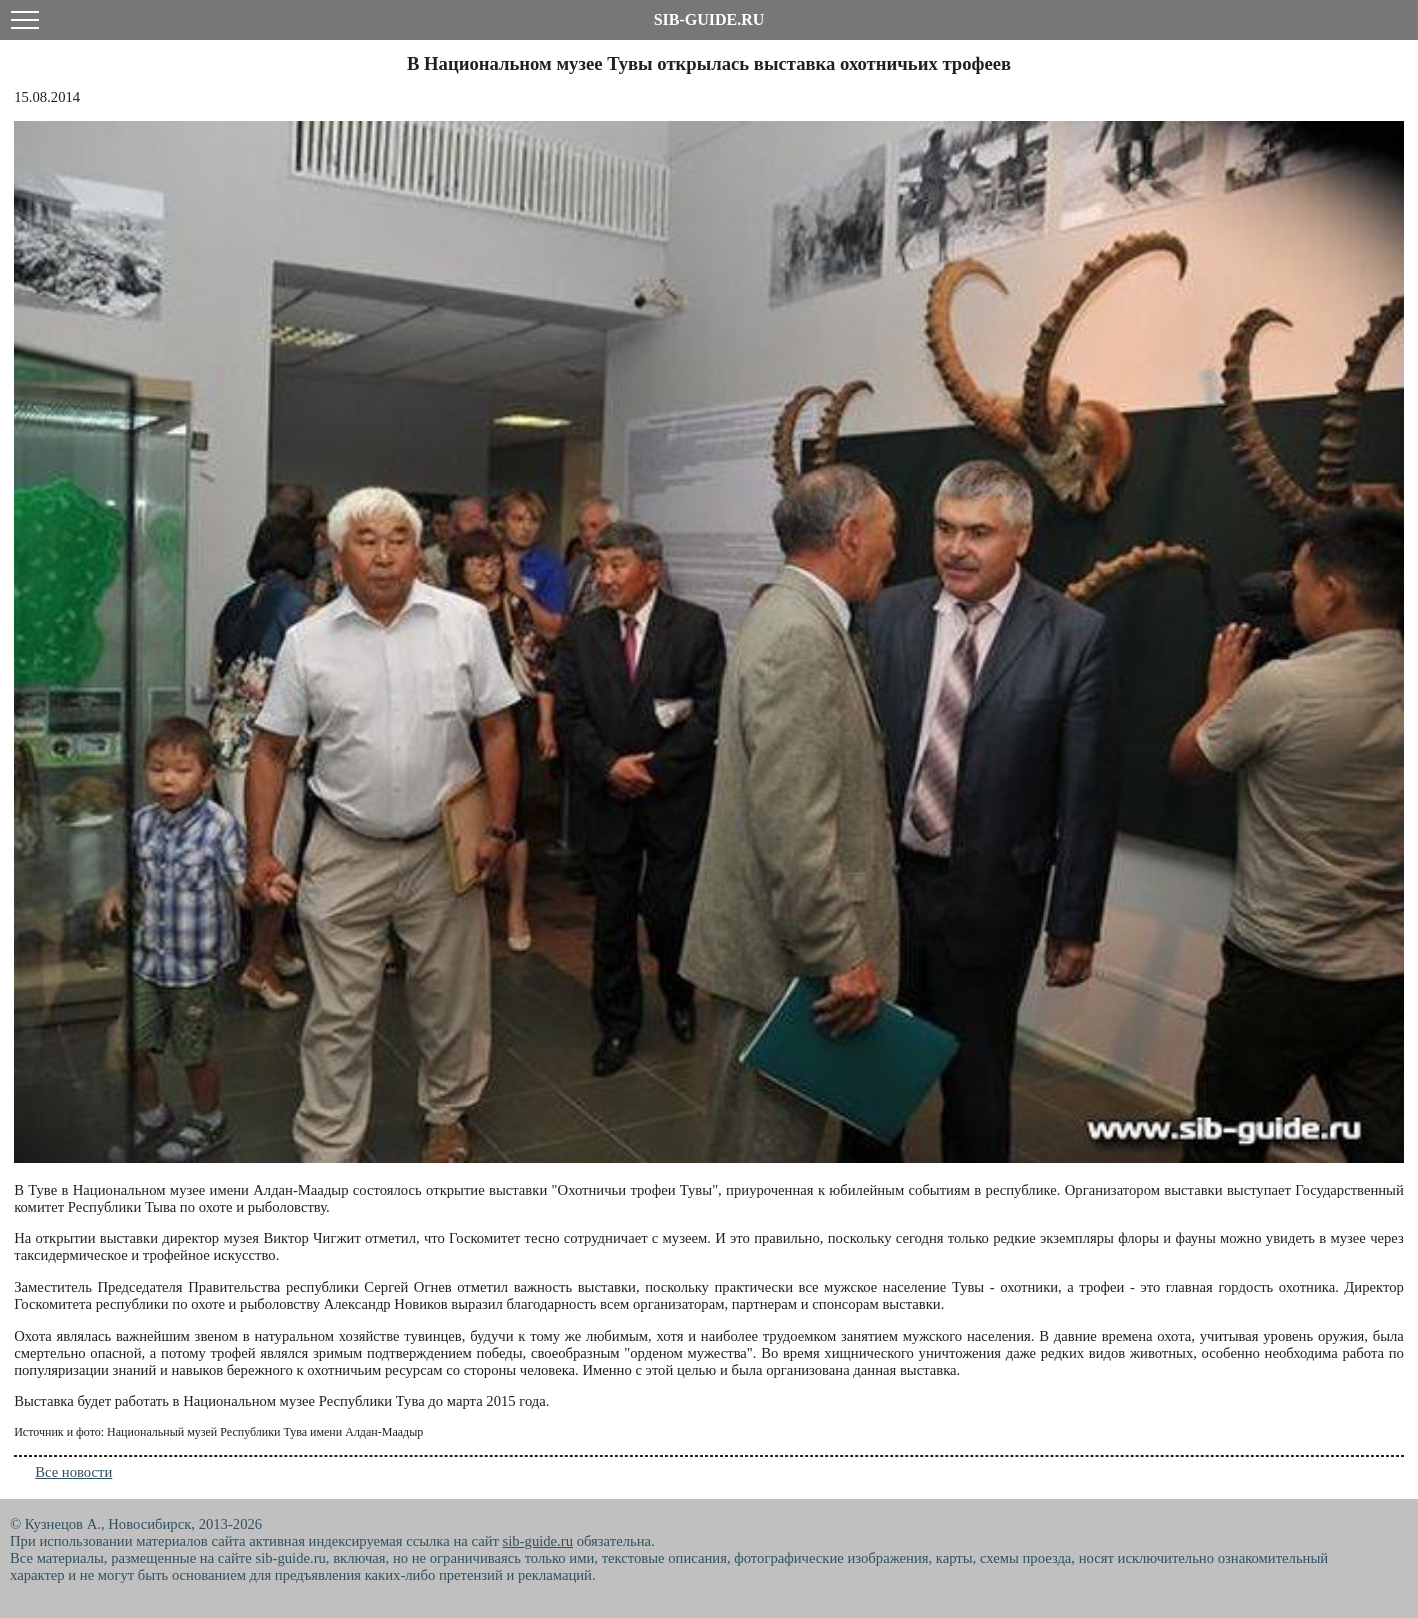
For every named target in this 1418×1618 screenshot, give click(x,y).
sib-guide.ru (538, 1541)
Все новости (73, 1472)
